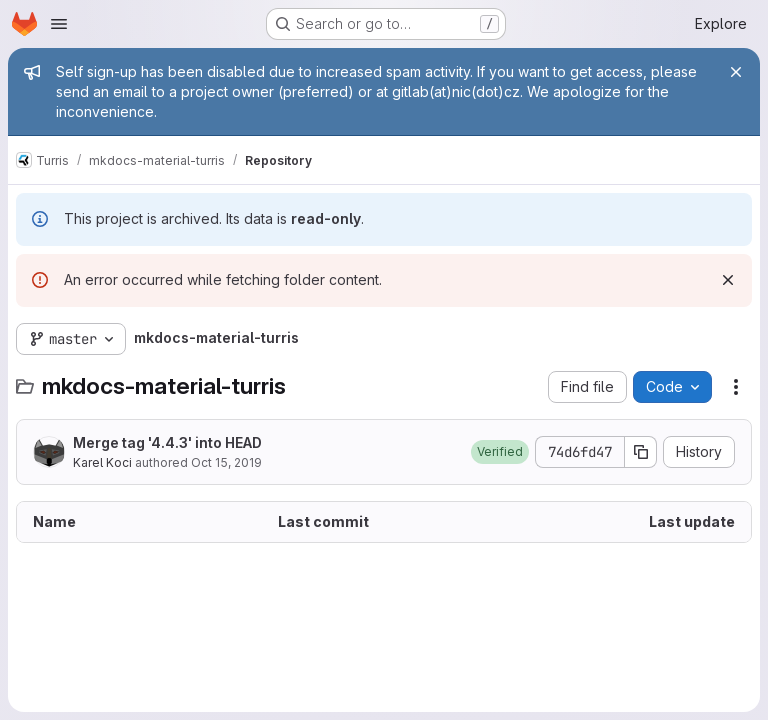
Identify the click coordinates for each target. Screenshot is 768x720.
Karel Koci (102, 462)
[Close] (736, 72)
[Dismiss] (728, 280)
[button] (500, 452)
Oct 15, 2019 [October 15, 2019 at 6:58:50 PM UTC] (226, 462)
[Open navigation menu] (59, 24)
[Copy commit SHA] (641, 452)
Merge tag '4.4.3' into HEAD (167, 442)
